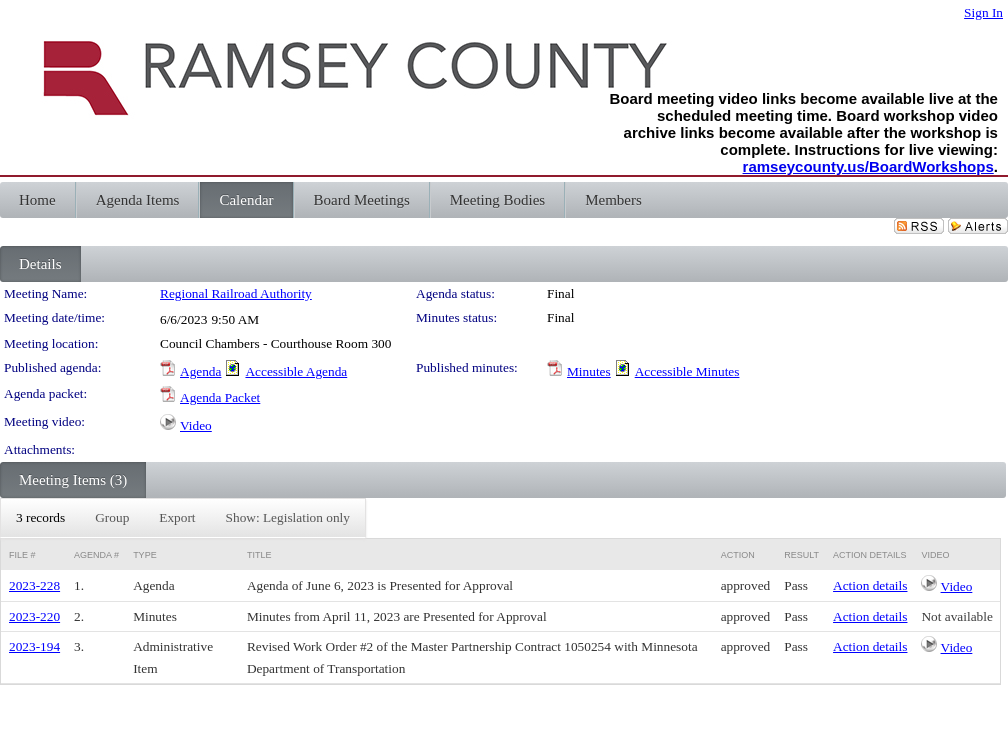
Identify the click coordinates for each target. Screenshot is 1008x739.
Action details (870, 585)
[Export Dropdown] (177, 518)
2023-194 (34, 646)
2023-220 (34, 616)
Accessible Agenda (296, 371)
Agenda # (96, 555)
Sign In (983, 12)
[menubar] (183, 518)
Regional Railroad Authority (236, 293)
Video (196, 425)
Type (145, 555)
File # (22, 555)
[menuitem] (40, 518)
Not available (956, 616)
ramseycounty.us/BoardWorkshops (868, 166)
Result (801, 555)
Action (738, 555)
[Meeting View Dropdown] (288, 518)
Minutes (589, 371)
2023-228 (34, 585)
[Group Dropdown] (112, 518)
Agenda (200, 371)
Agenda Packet (220, 397)
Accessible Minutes (687, 371)
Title (259, 555)
